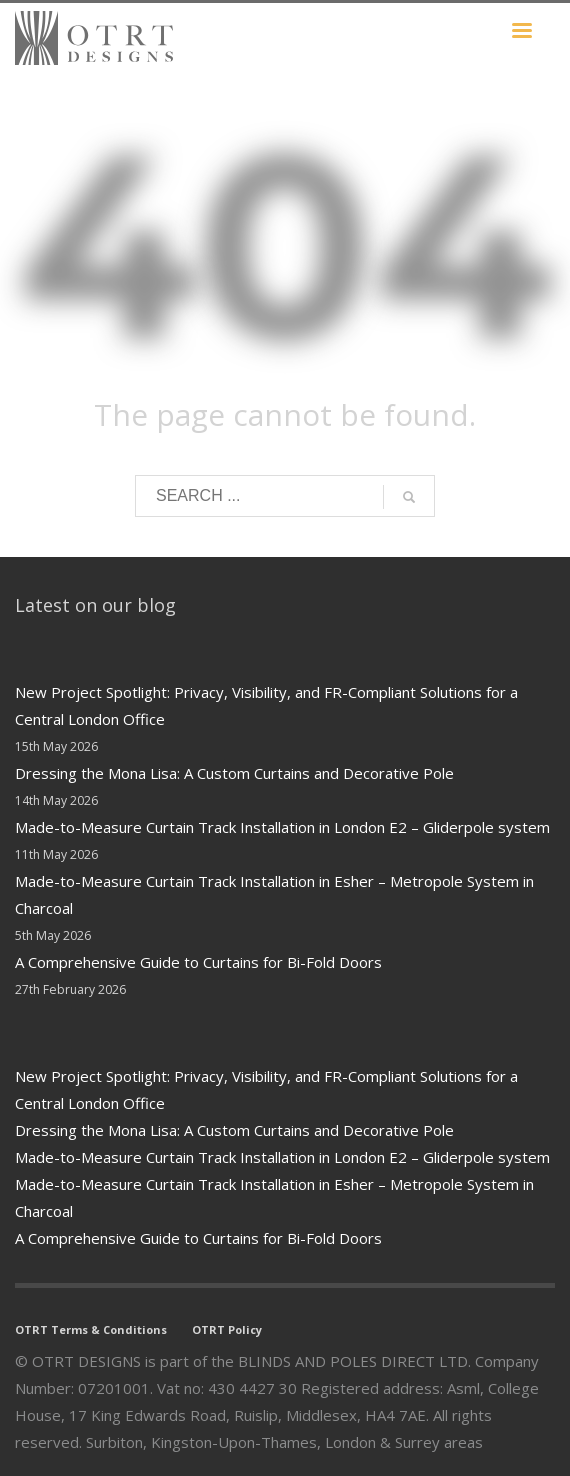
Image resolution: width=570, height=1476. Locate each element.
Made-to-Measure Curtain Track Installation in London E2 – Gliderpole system (282, 827)
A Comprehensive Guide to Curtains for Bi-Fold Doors (198, 962)
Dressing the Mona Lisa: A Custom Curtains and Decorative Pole (234, 773)
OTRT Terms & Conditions (91, 1329)
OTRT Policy (227, 1329)
